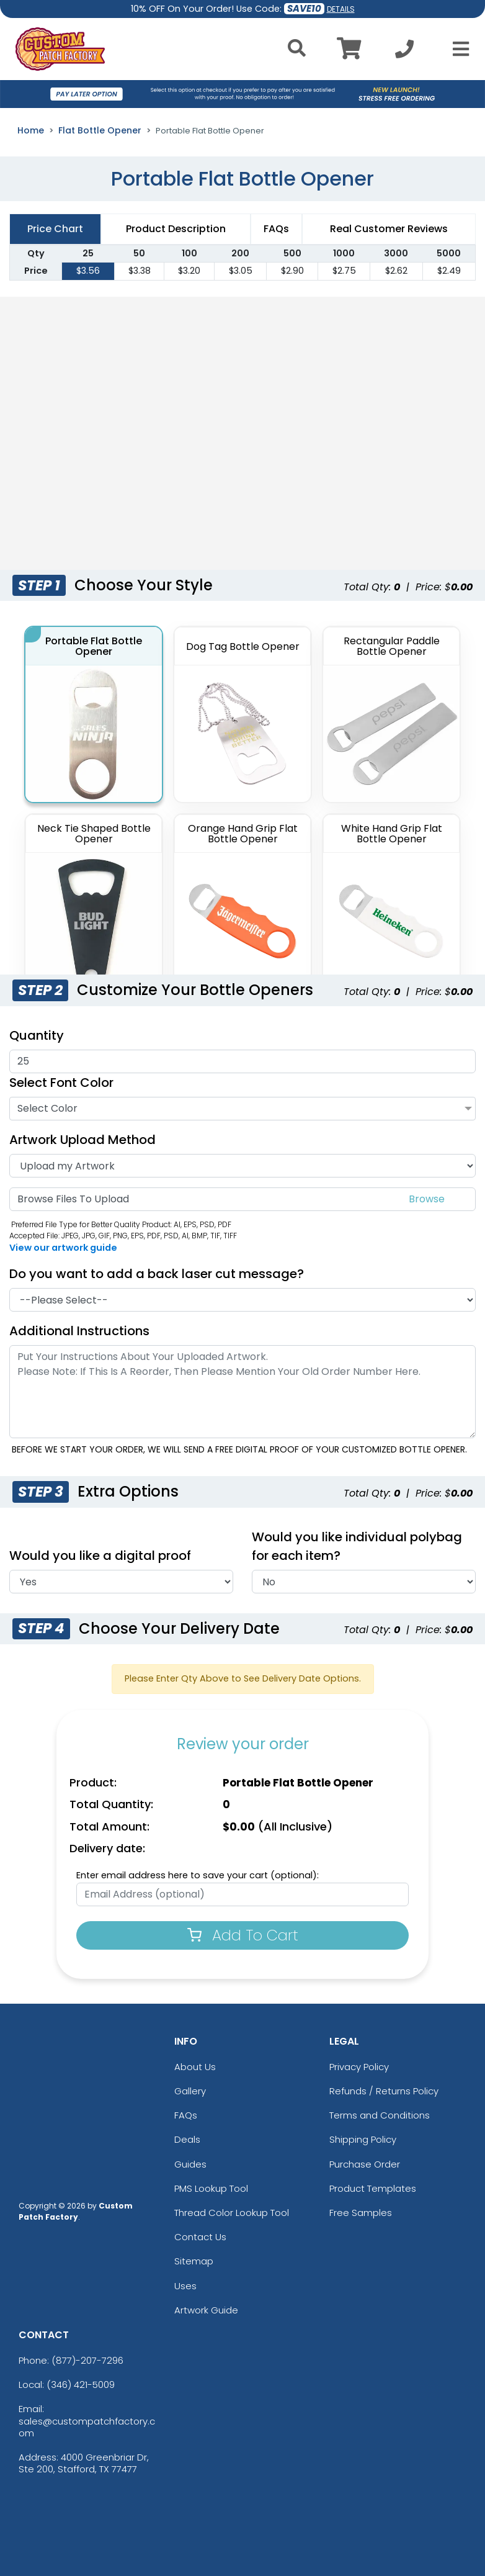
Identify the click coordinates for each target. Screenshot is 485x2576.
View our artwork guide (63, 1247)
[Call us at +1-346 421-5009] (404, 52)
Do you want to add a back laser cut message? (156, 1273)
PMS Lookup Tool (211, 2188)
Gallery (190, 2090)
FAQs (185, 2115)
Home (30, 130)
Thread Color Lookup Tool (231, 2212)
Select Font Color (61, 1082)
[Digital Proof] (121, 1581)
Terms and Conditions (379, 2115)
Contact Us (200, 2236)
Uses (185, 2285)
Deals (187, 2139)
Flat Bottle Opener (99, 130)
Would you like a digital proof (100, 1555)
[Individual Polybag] (364, 1581)
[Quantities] (242, 1061)
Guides (190, 2164)
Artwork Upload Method (82, 1139)
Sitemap (193, 2261)
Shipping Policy (362, 2139)
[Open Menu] (457, 49)
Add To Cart (242, 1935)
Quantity (36, 1035)
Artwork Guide (206, 2310)
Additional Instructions (79, 1331)
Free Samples (360, 2212)
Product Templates (372, 2188)
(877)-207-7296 (87, 2360)
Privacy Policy (359, 2066)
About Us (195, 2066)
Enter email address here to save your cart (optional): (197, 1875)
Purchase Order (364, 2164)
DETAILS (341, 9)
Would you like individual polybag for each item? (357, 1546)
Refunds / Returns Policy (383, 2090)
